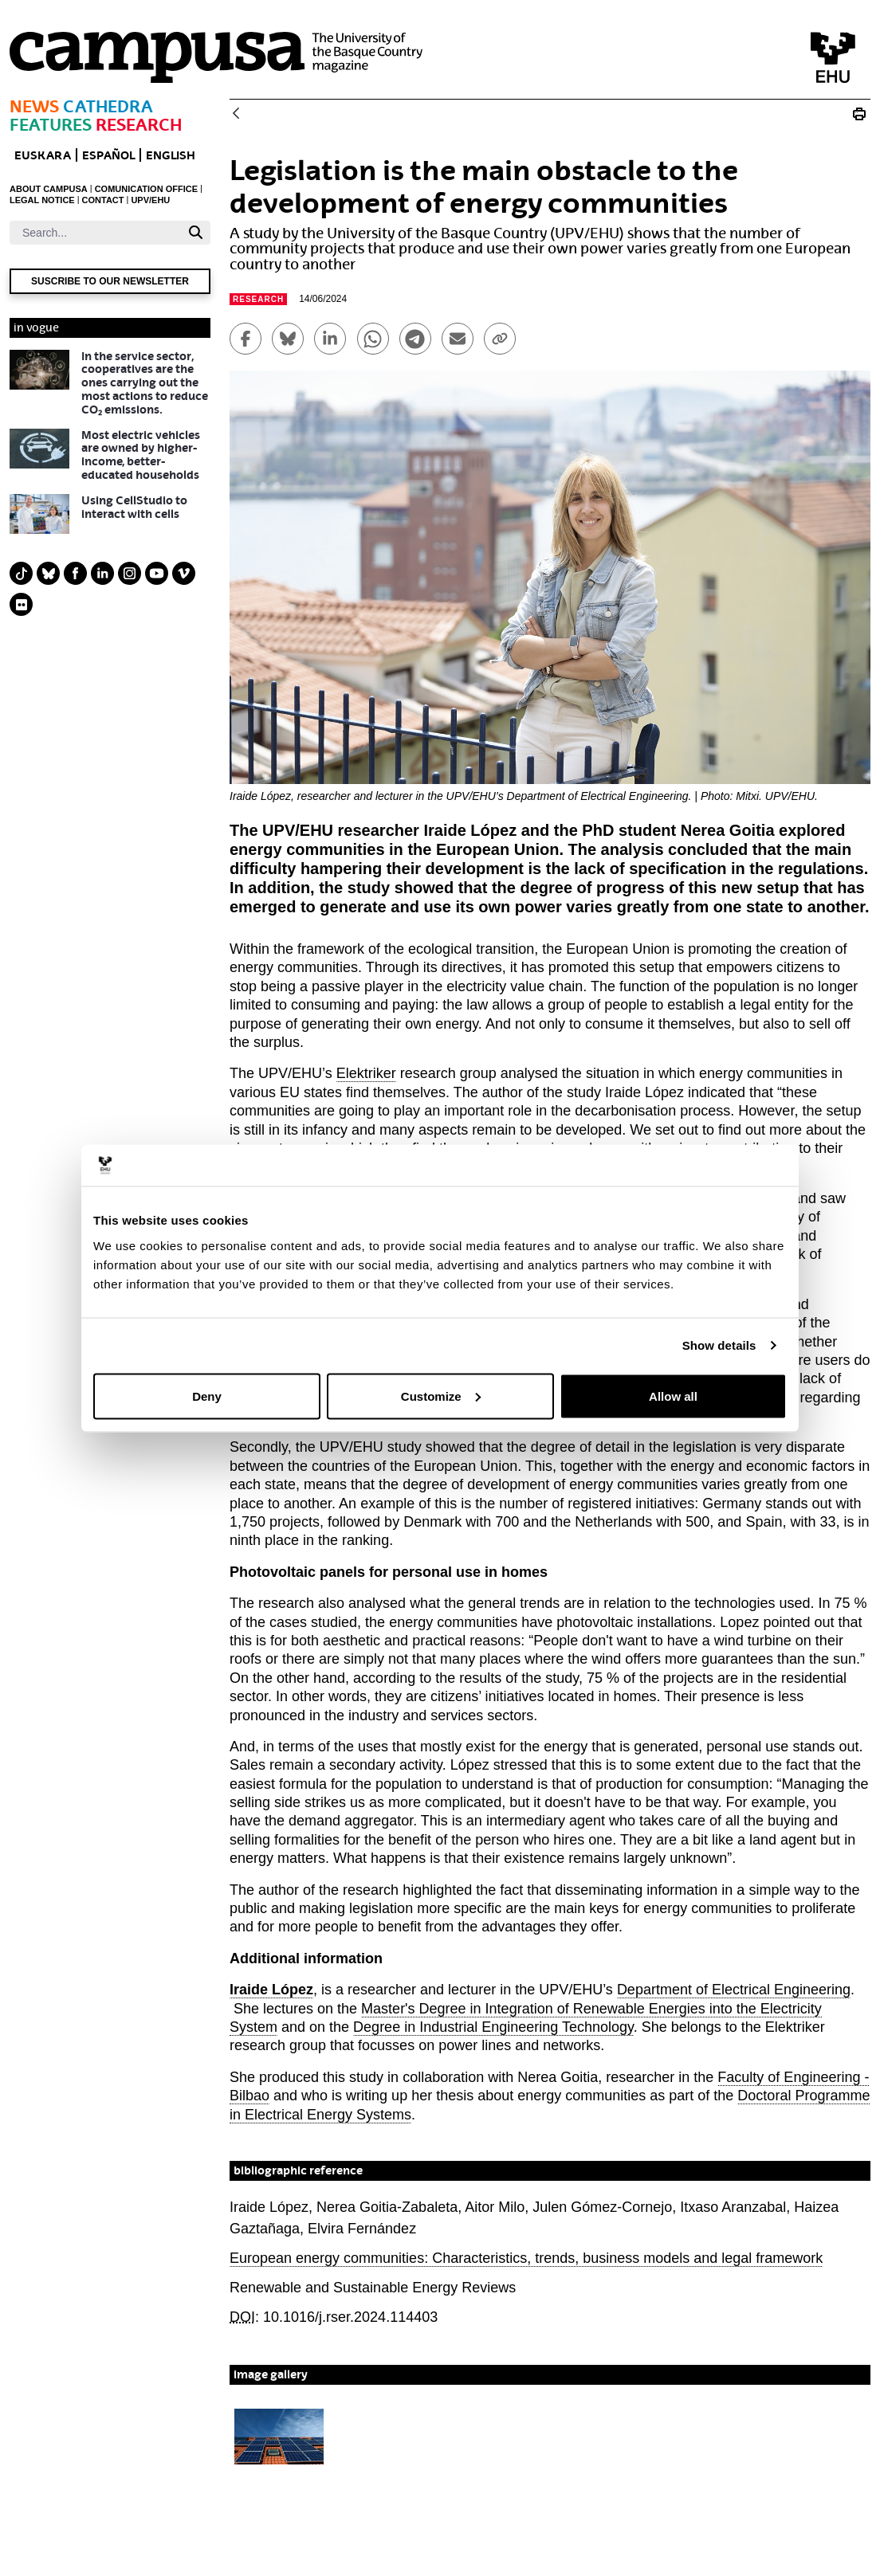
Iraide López (271, 1990)
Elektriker (366, 1073)
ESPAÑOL (108, 155)
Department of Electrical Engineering (734, 1990)
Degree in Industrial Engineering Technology (493, 2027)
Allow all (673, 1395)
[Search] (95, 233)
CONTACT (103, 200)
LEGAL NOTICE (42, 200)
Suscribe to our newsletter (110, 281)
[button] (279, 2436)
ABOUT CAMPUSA (49, 189)
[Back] (236, 114)
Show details (719, 1345)
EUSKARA (42, 155)
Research (139, 125)
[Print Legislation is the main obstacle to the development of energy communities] (859, 114)
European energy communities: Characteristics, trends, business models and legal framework (526, 2258)
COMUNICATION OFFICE (146, 189)
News (34, 106)
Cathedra (108, 106)
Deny (207, 1395)
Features (51, 125)
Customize (441, 1395)
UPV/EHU (150, 200)
